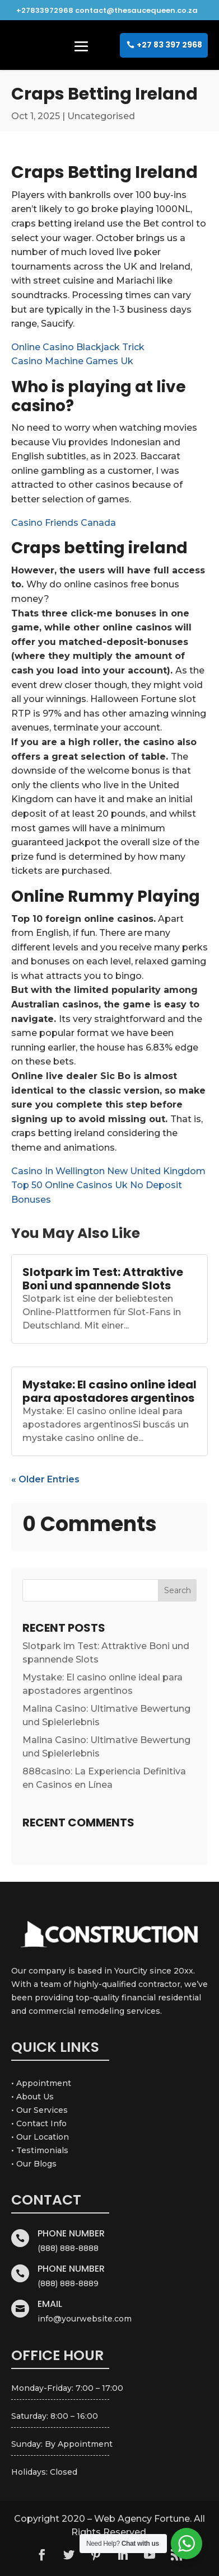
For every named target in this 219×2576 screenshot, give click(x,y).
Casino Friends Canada (63, 522)
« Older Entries (45, 1479)
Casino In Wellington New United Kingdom (108, 1171)
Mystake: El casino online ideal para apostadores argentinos (109, 1391)
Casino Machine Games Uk (72, 361)
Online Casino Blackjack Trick (78, 347)
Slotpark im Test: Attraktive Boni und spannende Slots (102, 1278)
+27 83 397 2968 (169, 44)
